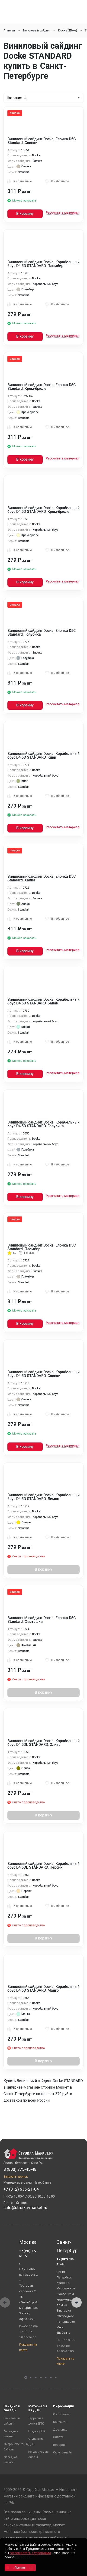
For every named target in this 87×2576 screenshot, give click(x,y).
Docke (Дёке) (67, 30)
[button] (76, 2302)
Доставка (60, 2429)
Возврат (59, 2444)
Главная (9, 30)
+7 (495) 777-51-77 (28, 2253)
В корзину (25, 213)
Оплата (58, 2437)
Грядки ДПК (36, 2431)
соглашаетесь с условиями (30, 2553)
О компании (61, 2414)
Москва (28, 2242)
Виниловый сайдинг (37, 30)
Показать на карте (28, 2347)
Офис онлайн (62, 2452)
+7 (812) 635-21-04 (66, 2261)
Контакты (60, 2422)
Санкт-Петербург (66, 2246)
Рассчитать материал (62, 212)
